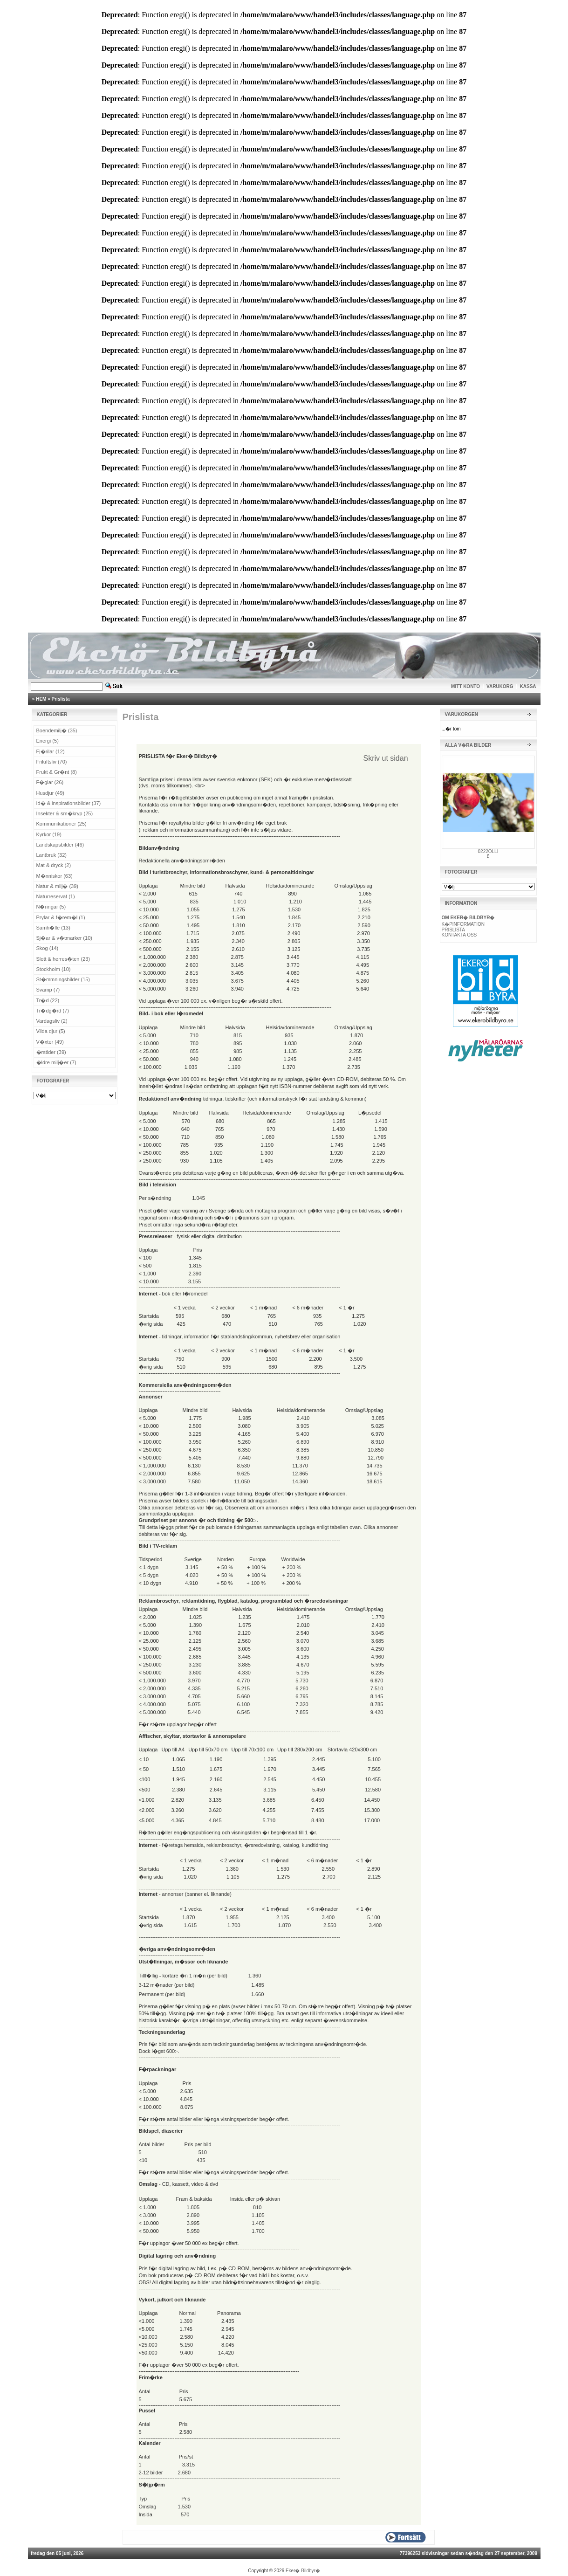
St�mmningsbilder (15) (63, 979)
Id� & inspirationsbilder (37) (68, 803)
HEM (41, 699)
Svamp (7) (48, 989)
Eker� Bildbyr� (303, 2570)
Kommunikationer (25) (61, 824)
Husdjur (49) (50, 793)
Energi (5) (47, 741)
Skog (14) (47, 948)
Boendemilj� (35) (56, 730)
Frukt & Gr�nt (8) (56, 772)
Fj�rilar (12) (50, 751)
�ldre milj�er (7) (56, 1062)
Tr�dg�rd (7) (52, 1010)
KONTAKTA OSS (459, 934)
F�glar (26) (50, 782)
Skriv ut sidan (385, 758)
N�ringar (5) (51, 906)
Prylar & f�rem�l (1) (60, 917)
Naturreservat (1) (55, 896)
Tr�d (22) (48, 1000)
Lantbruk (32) (51, 855)
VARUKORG (499, 686)
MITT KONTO (465, 686)
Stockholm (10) (53, 969)
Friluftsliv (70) (51, 762)
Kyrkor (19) (49, 834)
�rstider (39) (51, 1052)
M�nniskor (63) (54, 876)
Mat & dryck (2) (53, 865)
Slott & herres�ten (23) (63, 959)
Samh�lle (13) (53, 927)
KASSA (528, 686)
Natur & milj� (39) (57, 886)
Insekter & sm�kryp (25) (64, 813)
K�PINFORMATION (463, 924)
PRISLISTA (453, 929)
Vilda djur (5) (50, 1031)
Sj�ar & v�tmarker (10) (64, 938)
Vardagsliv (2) (52, 1021)
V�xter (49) (50, 1042)
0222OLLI (488, 851)
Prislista (61, 699)
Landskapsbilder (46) (60, 844)
